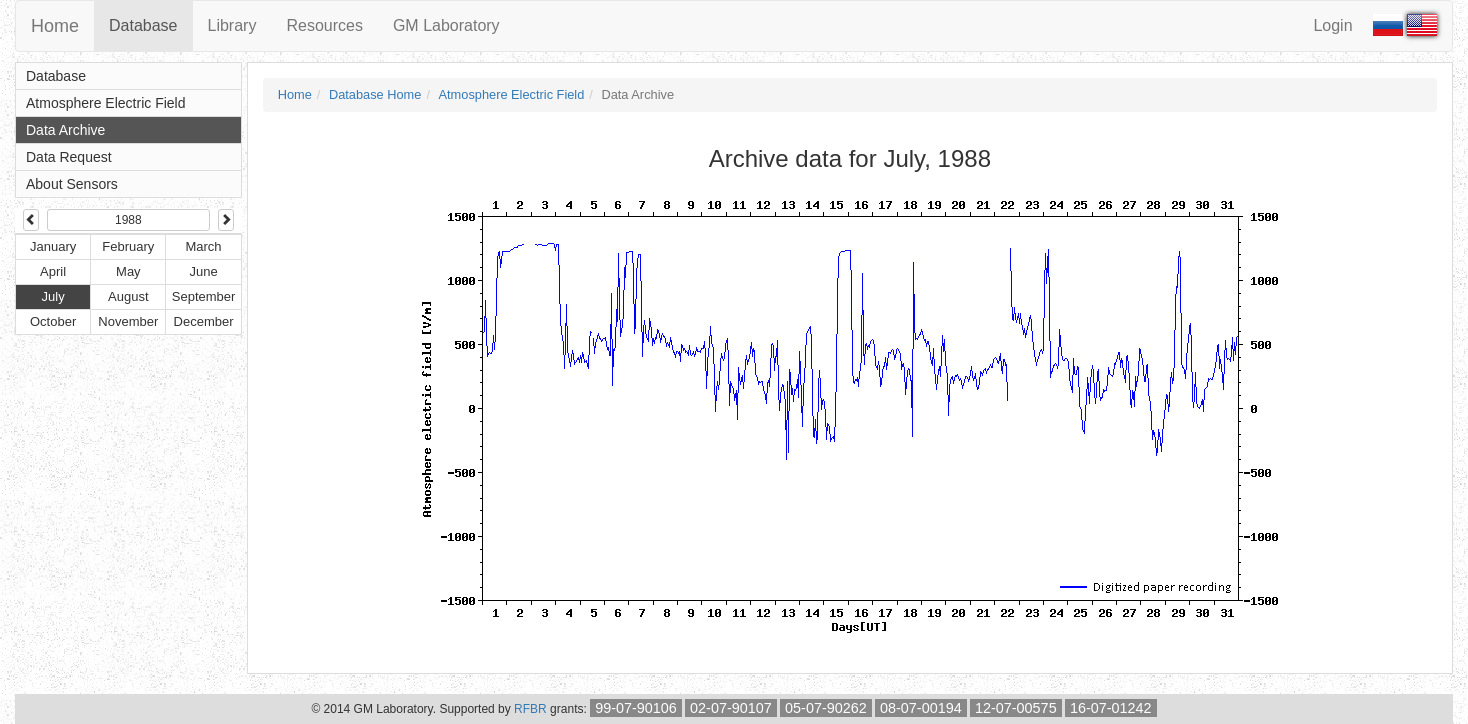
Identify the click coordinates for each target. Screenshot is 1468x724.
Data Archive (65, 130)
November (128, 321)
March (203, 246)
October (53, 321)
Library (232, 25)
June (203, 271)
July (53, 296)
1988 (128, 220)
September (204, 296)
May (128, 271)
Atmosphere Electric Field (106, 103)
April (53, 271)
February (128, 246)
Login (1332, 25)
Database (143, 25)
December (204, 321)
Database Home (375, 94)
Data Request (69, 157)
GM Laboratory (446, 25)
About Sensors (72, 184)
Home (55, 26)
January (53, 246)
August (128, 296)
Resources (324, 25)
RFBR (530, 709)
